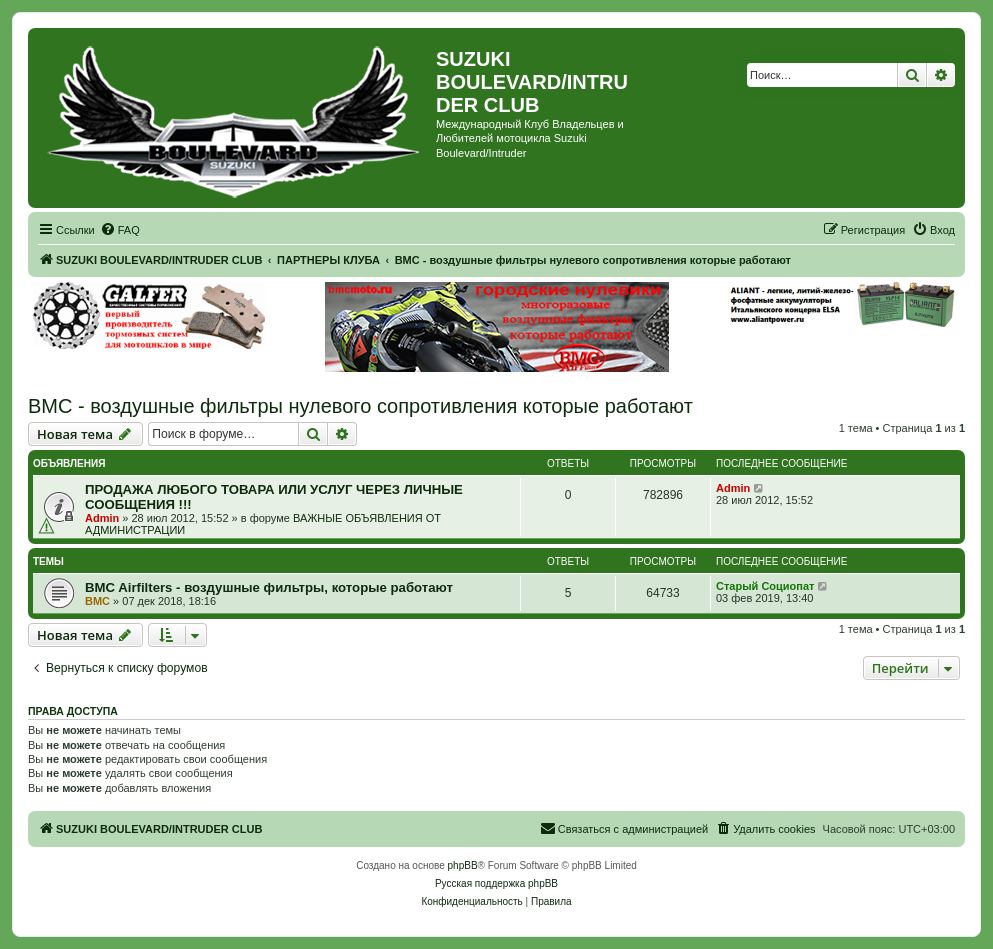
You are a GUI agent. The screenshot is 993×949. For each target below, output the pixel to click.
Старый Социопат (765, 586)
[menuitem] (120, 230)
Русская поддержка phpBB (496, 883)
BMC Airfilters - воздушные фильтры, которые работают (269, 587)
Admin (102, 518)
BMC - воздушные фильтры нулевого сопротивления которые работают (360, 406)
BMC (97, 601)
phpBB (463, 865)
